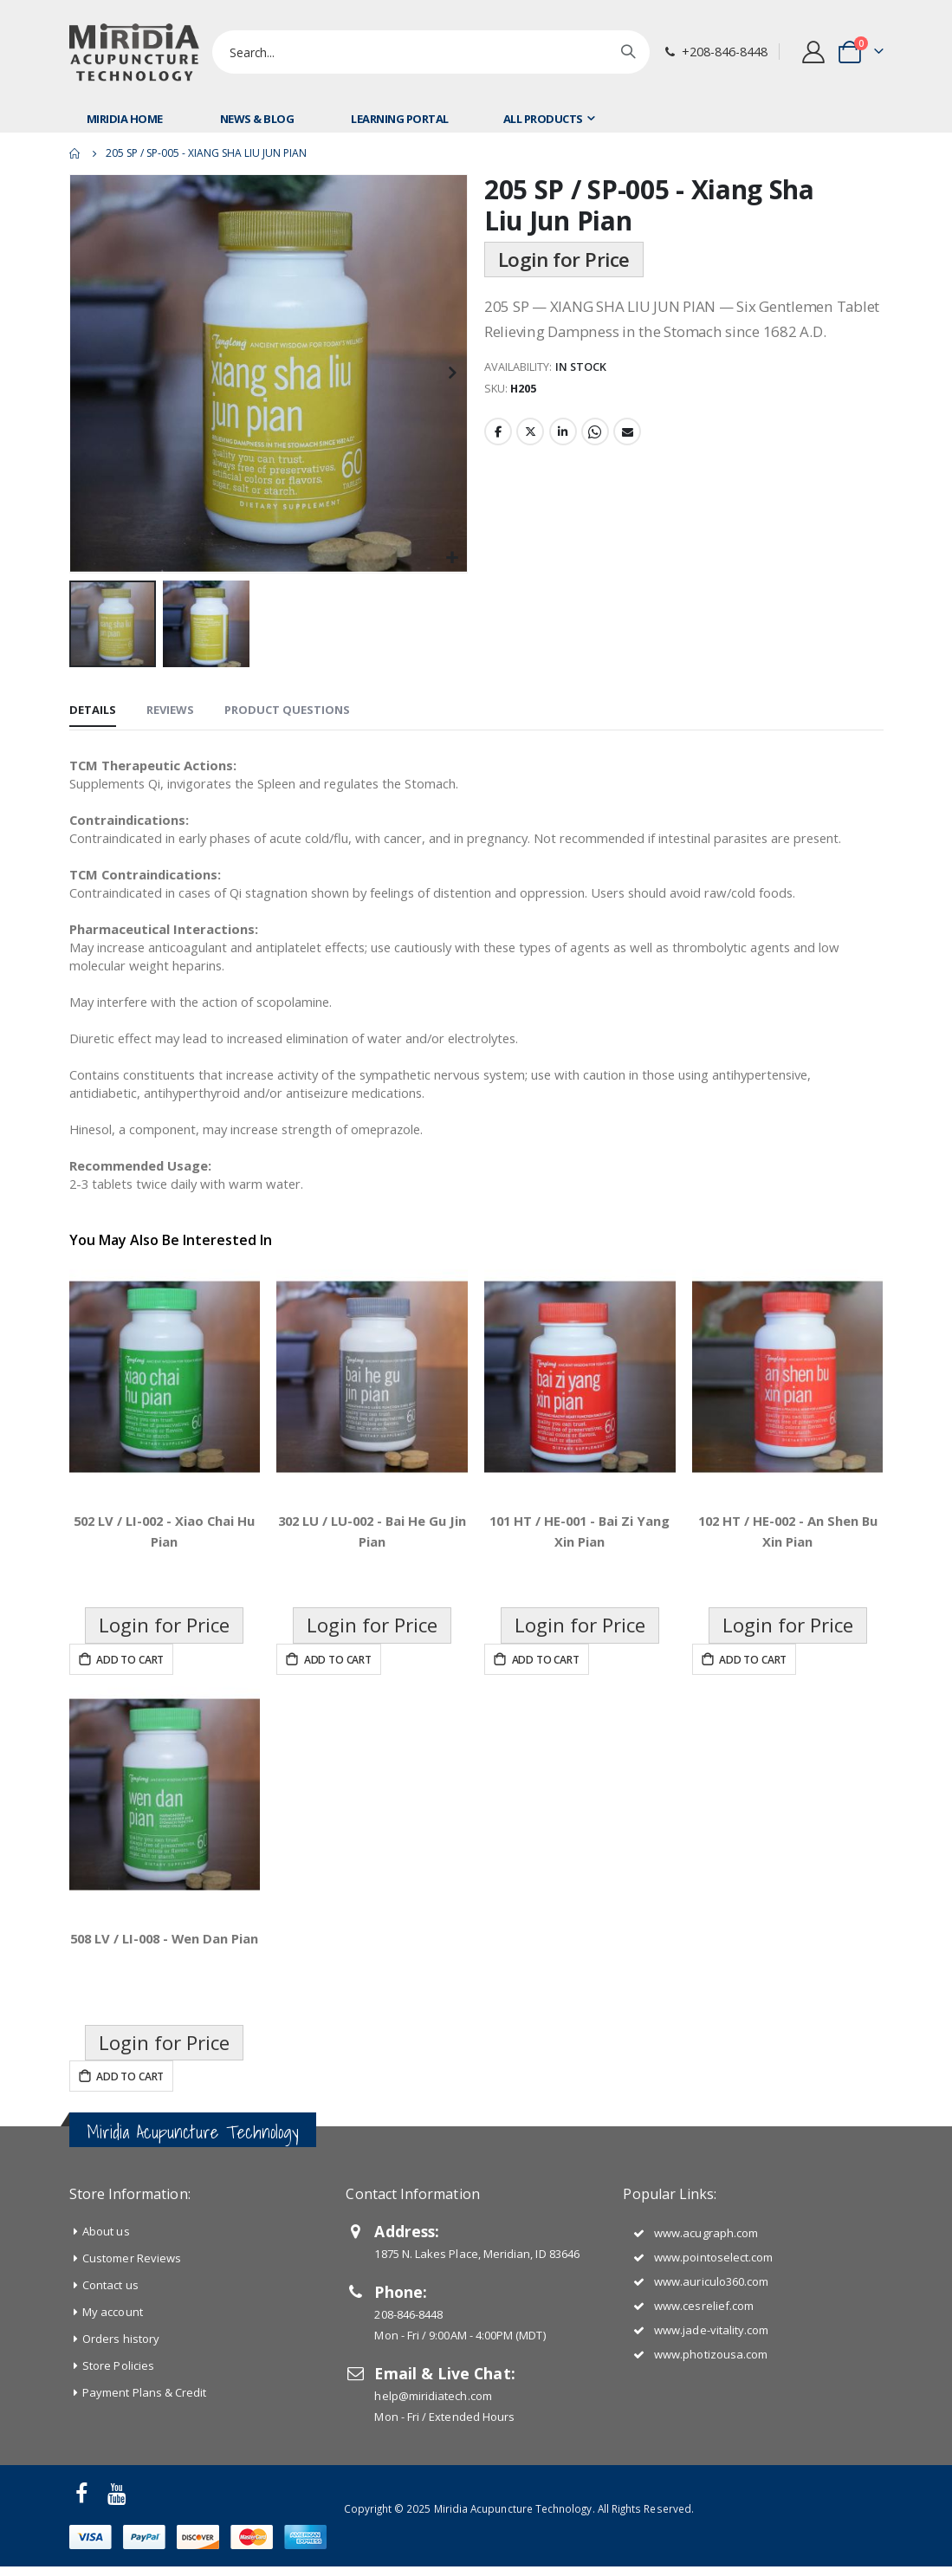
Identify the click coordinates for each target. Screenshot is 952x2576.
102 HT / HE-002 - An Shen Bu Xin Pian (787, 1614)
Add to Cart (129, 1743)
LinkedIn (563, 469)
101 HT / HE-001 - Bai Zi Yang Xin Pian (579, 1614)
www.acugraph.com (706, 2316)
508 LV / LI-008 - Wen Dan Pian (164, 2032)
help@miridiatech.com (432, 2479)
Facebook (498, 469)
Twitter (530, 469)
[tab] (92, 712)
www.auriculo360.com (711, 2364)
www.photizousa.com (710, 2437)
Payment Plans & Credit (144, 2475)
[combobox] (431, 52)
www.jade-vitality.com (711, 2413)
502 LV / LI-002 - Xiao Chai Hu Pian (164, 1614)
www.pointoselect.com (713, 2340)
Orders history (120, 2422)
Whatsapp (595, 469)
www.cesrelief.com (704, 2389)
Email (627, 469)
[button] (452, 557)
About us (106, 2314)
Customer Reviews (131, 2341)
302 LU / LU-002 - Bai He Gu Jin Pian (372, 1614)
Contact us (110, 2368)
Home (75, 153)
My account (112, 2395)
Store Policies (118, 2448)
